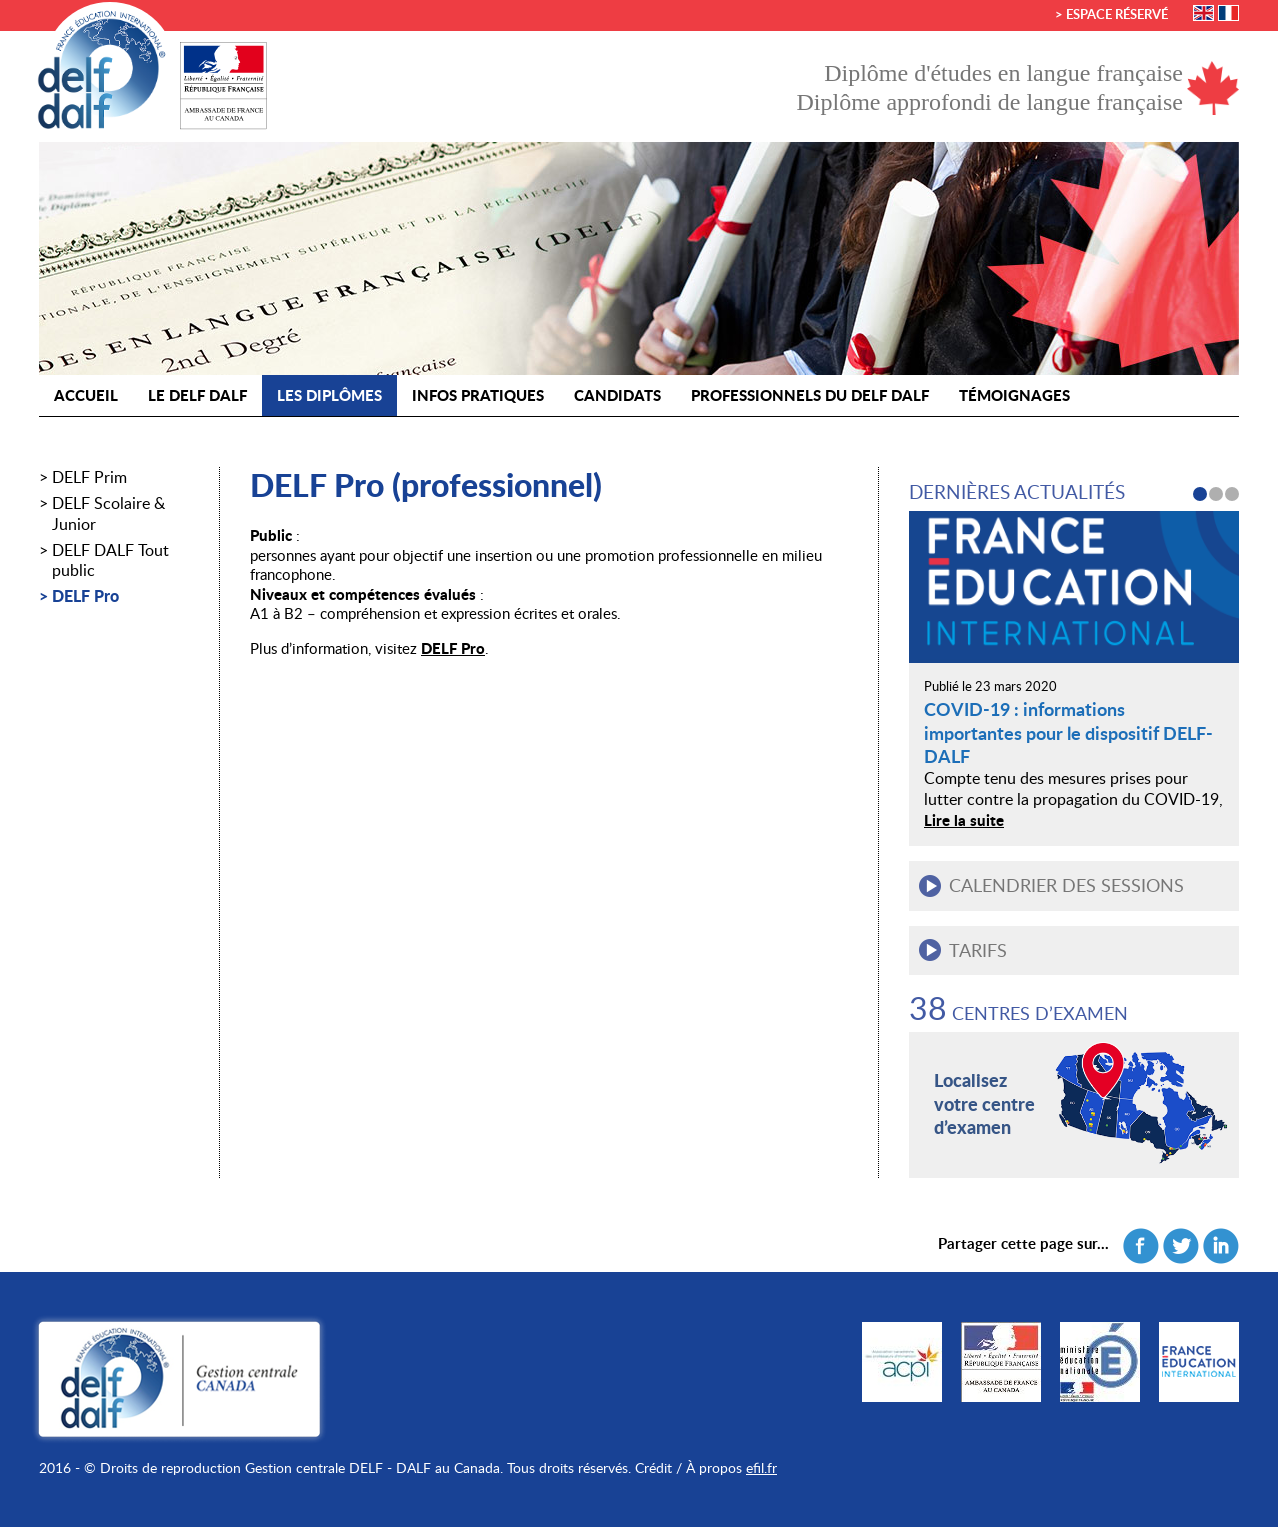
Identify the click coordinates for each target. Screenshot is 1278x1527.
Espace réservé (1117, 14)
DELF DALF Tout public (110, 561)
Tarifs (978, 950)
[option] (1074, 678)
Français (1228, 13)
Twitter (1181, 1246)
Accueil (86, 395)
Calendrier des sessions (1066, 885)
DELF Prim (89, 477)
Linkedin (1221, 1246)
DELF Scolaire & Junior (108, 514)
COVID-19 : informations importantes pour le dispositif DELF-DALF (1068, 732)
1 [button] (1200, 494)
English (1203, 13)
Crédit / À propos (688, 1467)
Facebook (1141, 1246)
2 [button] (1216, 494)
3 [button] (1232, 494)
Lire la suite (964, 820)
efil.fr (761, 1467)
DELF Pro (85, 596)
